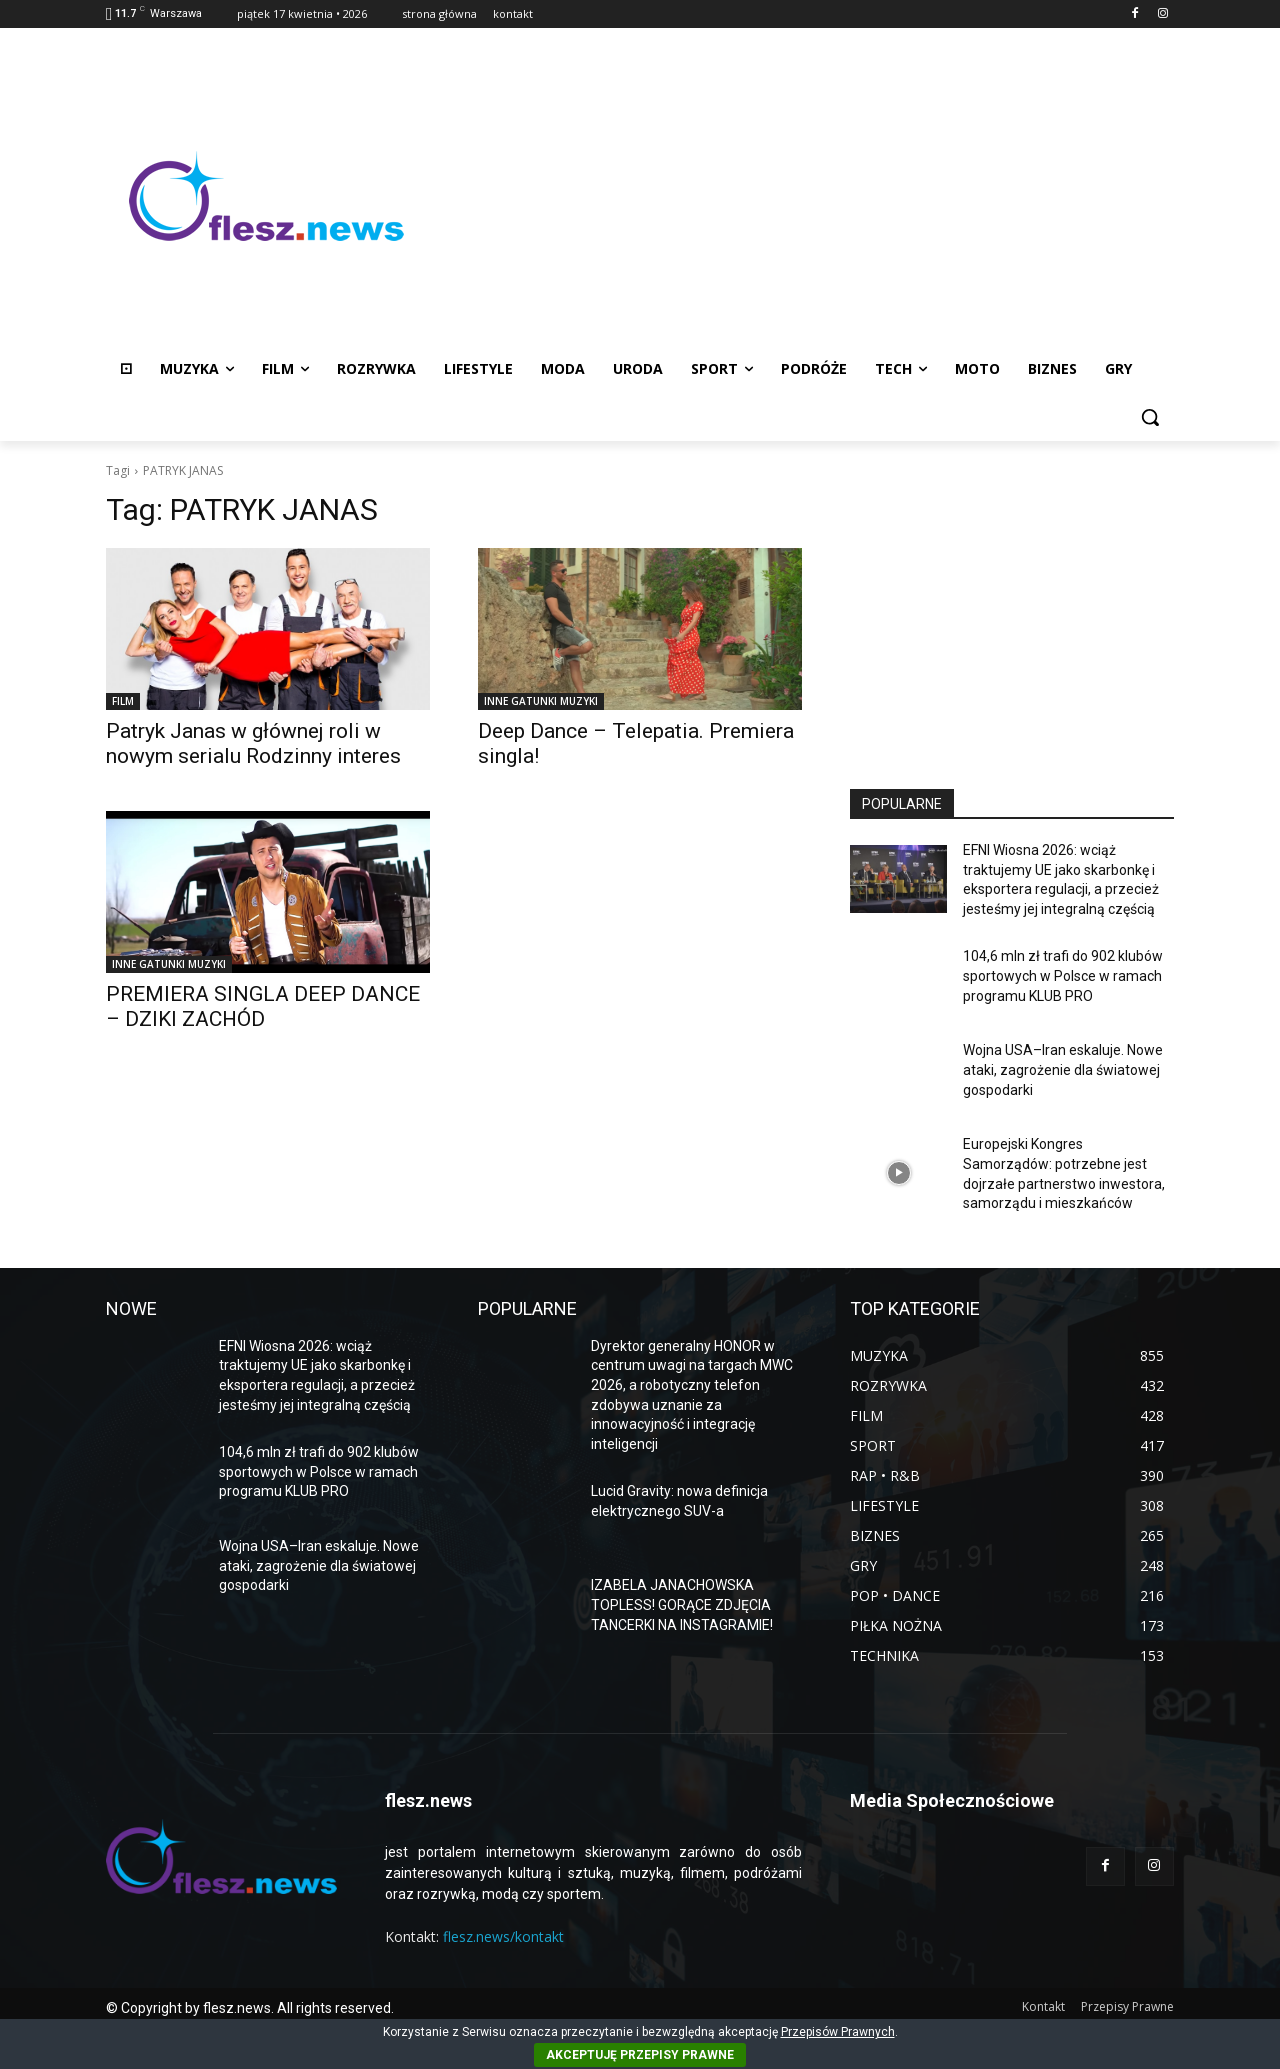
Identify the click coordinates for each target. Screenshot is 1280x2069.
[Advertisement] (800, 196)
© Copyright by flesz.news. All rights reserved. (250, 2008)
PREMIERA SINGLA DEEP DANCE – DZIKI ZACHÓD (263, 1006)
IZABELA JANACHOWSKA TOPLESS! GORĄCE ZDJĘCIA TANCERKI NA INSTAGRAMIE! (682, 1604)
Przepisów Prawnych (838, 2032)
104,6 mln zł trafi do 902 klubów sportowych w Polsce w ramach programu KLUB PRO (1063, 975)
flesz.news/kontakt (503, 1936)
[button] (1150, 417)
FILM (123, 701)
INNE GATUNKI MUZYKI (541, 701)
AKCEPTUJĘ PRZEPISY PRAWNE (640, 2055)
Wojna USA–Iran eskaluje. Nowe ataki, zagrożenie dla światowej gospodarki (1063, 1069)
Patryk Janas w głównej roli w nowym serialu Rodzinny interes (253, 743)
